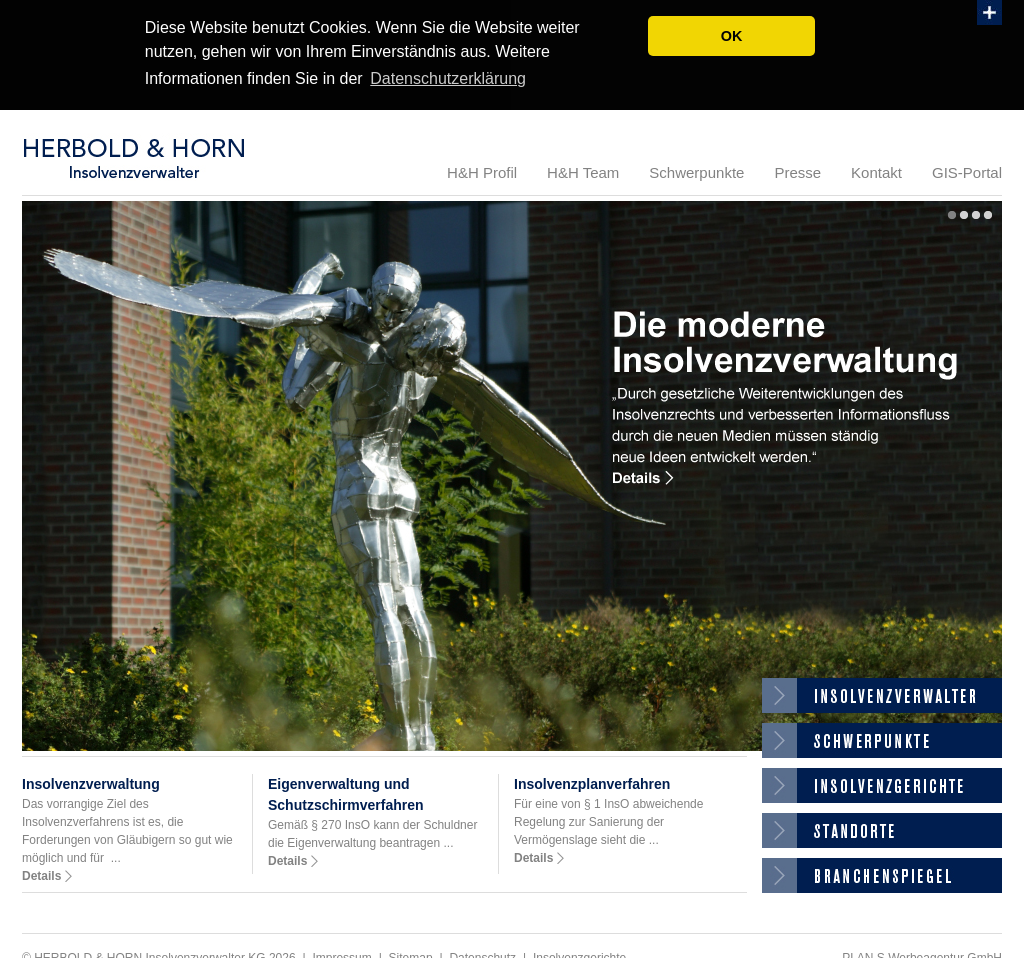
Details (41, 874)
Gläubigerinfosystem (882, 738)
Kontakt (876, 170)
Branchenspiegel (882, 873)
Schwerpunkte (696, 170)
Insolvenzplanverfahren (592, 782)
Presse (797, 170)
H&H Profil (482, 170)
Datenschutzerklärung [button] (448, 78)
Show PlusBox (989, 12)
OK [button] (732, 36)
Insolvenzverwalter (882, 693)
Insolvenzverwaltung (91, 782)
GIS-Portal (967, 170)
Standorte (882, 828)
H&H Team (583, 170)
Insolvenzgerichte (882, 783)
